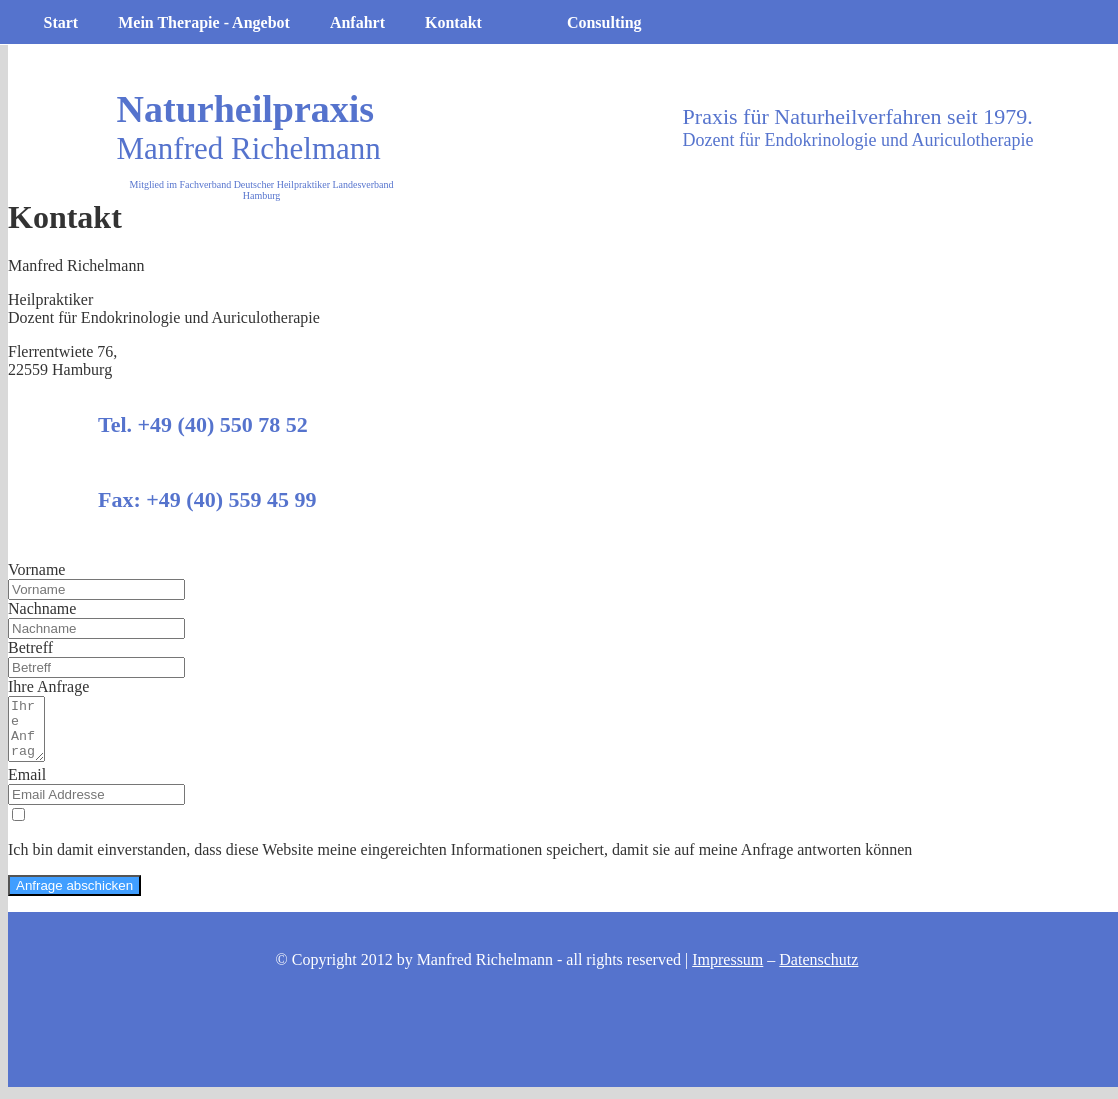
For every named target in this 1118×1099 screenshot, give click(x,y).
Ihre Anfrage (48, 686)
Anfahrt (357, 22)
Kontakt (453, 22)
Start (61, 22)
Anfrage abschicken (74, 897)
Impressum (727, 971)
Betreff (30, 647)
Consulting (604, 22)
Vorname (36, 569)
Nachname (42, 608)
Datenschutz (818, 971)
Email (27, 786)
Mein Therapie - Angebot (204, 22)
